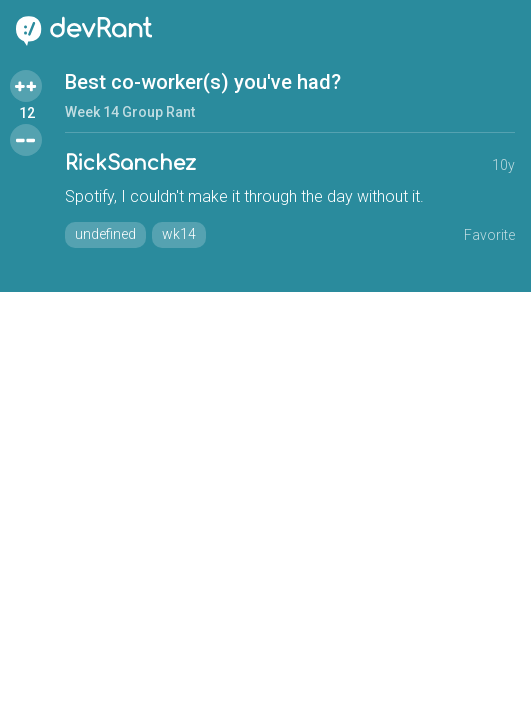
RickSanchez (130, 163)
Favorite (489, 235)
